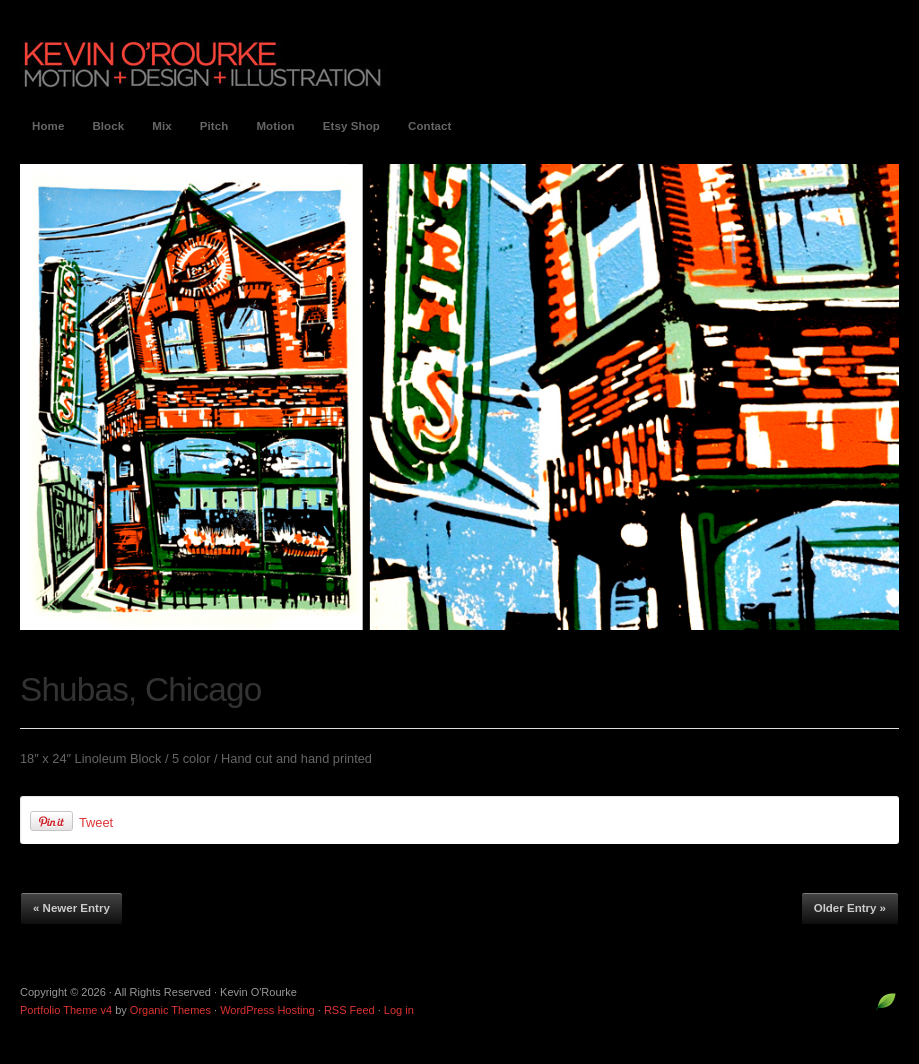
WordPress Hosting (267, 1010)
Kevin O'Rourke (204, 64)
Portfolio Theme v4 (66, 1010)
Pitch (214, 126)
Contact (430, 126)
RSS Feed (349, 1010)
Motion (275, 126)
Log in (399, 1010)
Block (108, 126)
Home (48, 126)
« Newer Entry (71, 908)
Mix (162, 126)
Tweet (96, 822)
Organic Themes (170, 1010)
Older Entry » (850, 908)
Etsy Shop (351, 126)
